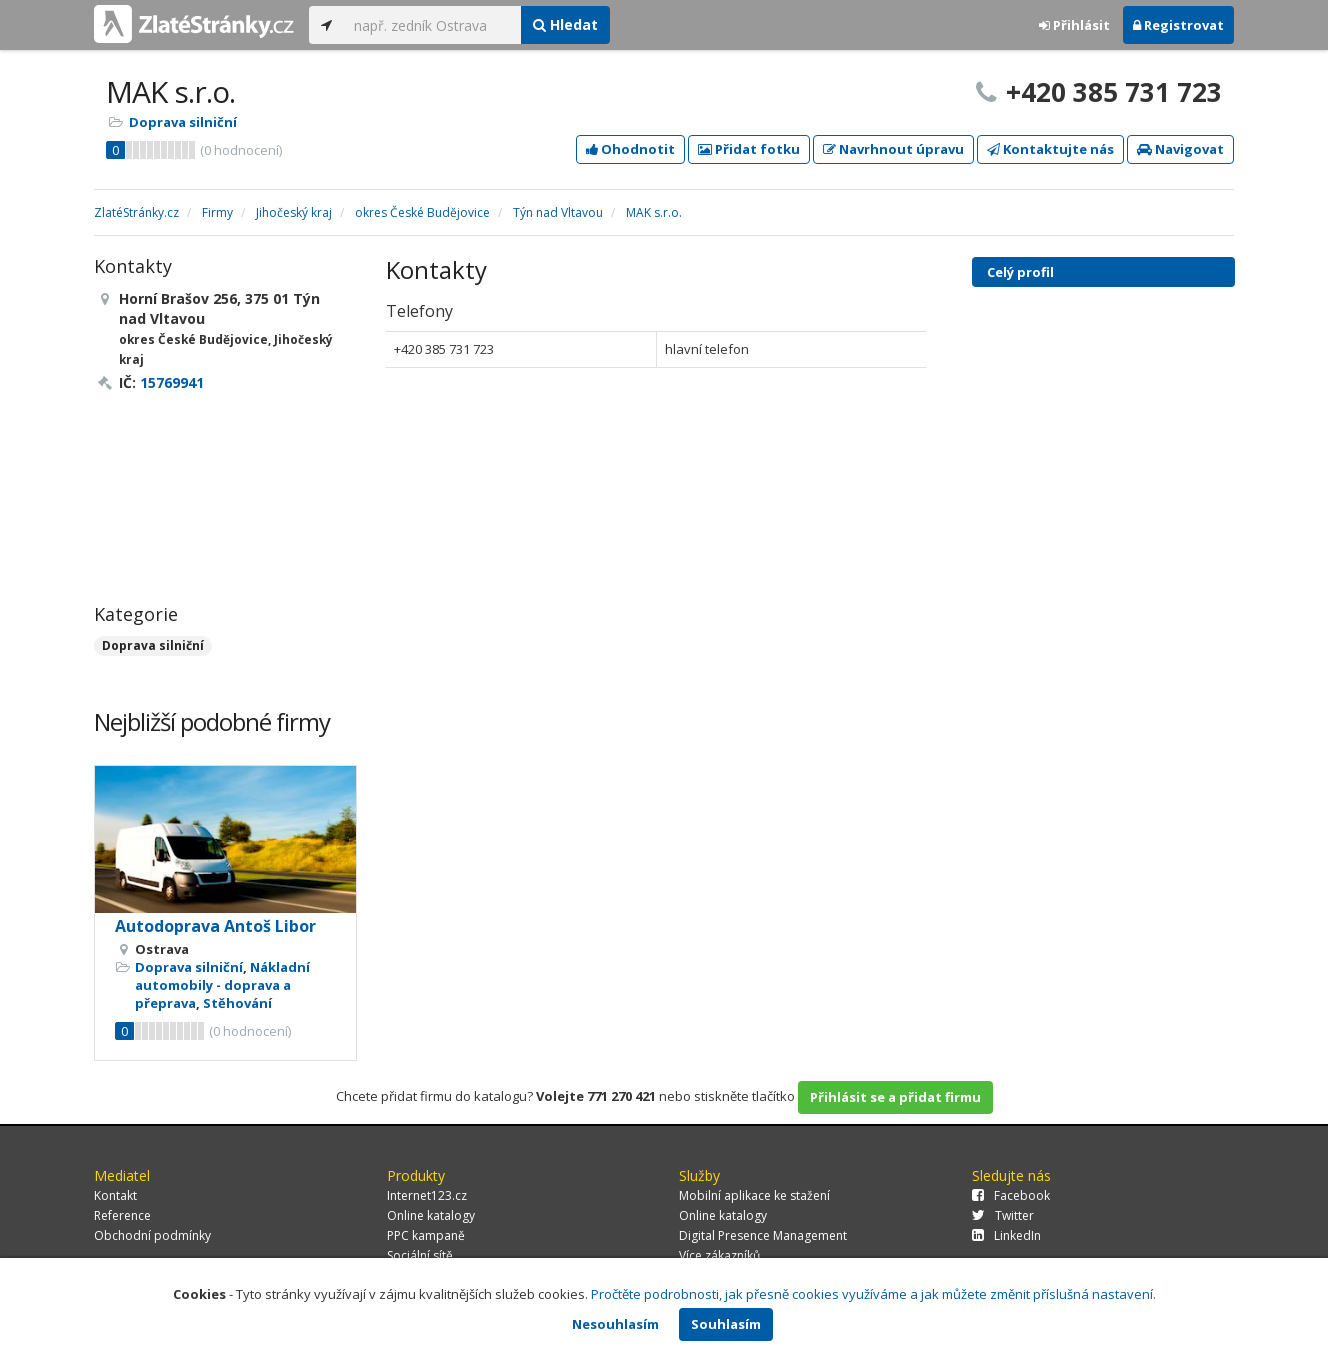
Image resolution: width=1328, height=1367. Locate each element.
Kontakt (115, 1195)
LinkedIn (1006, 1235)
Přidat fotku (749, 149)
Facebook (1011, 1195)
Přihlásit (1074, 25)
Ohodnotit (630, 149)
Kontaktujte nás (1050, 149)
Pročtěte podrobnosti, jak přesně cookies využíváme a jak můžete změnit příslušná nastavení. (873, 1294)
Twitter (1003, 1215)
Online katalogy (431, 1215)
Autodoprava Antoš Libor (215, 926)
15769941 (172, 382)
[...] (432, 25)
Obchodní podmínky (152, 1235)
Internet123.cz (427, 1195)
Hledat (565, 24)
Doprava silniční (183, 122)
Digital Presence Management (763, 1235)
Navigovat (1180, 149)
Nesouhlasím (615, 1324)
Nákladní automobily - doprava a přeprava (222, 985)
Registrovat (1178, 25)
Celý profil (1020, 272)
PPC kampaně (426, 1235)
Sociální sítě (420, 1255)
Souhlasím (726, 1324)
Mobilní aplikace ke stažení (754, 1195)
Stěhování (237, 1003)
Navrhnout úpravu (893, 149)
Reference (122, 1215)
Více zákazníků (719, 1255)
